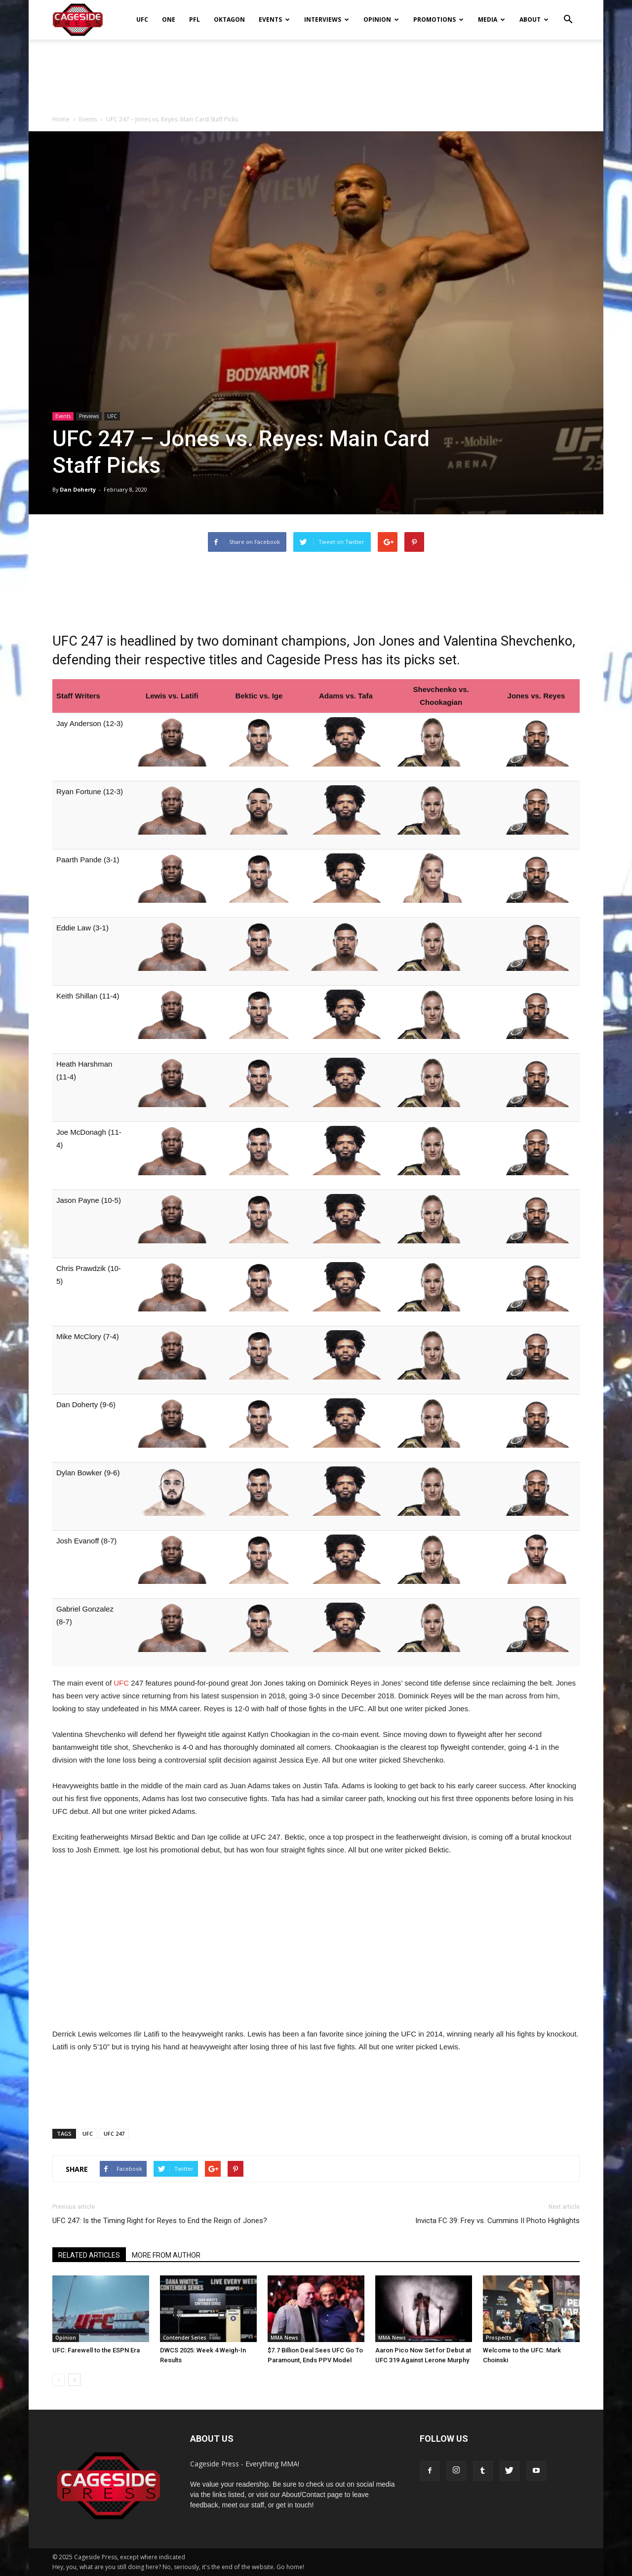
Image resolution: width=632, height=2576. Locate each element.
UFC (142, 19)
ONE (168, 19)
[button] (568, 13)
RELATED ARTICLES (89, 2255)
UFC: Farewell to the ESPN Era (96, 2350)
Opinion (381, 19)
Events (274, 19)
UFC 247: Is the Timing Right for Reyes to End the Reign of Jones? (159, 2220)
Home (61, 119)
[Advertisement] (316, 73)
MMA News (284, 2337)
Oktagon (229, 19)
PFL (194, 19)
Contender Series (184, 2337)
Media (491, 19)
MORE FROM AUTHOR (166, 2255)
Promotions (438, 19)
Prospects (499, 2337)
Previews (89, 416)
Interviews (326, 19)
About (534, 19)
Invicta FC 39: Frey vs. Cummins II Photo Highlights (497, 2220)
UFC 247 (114, 2133)
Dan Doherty (78, 489)
